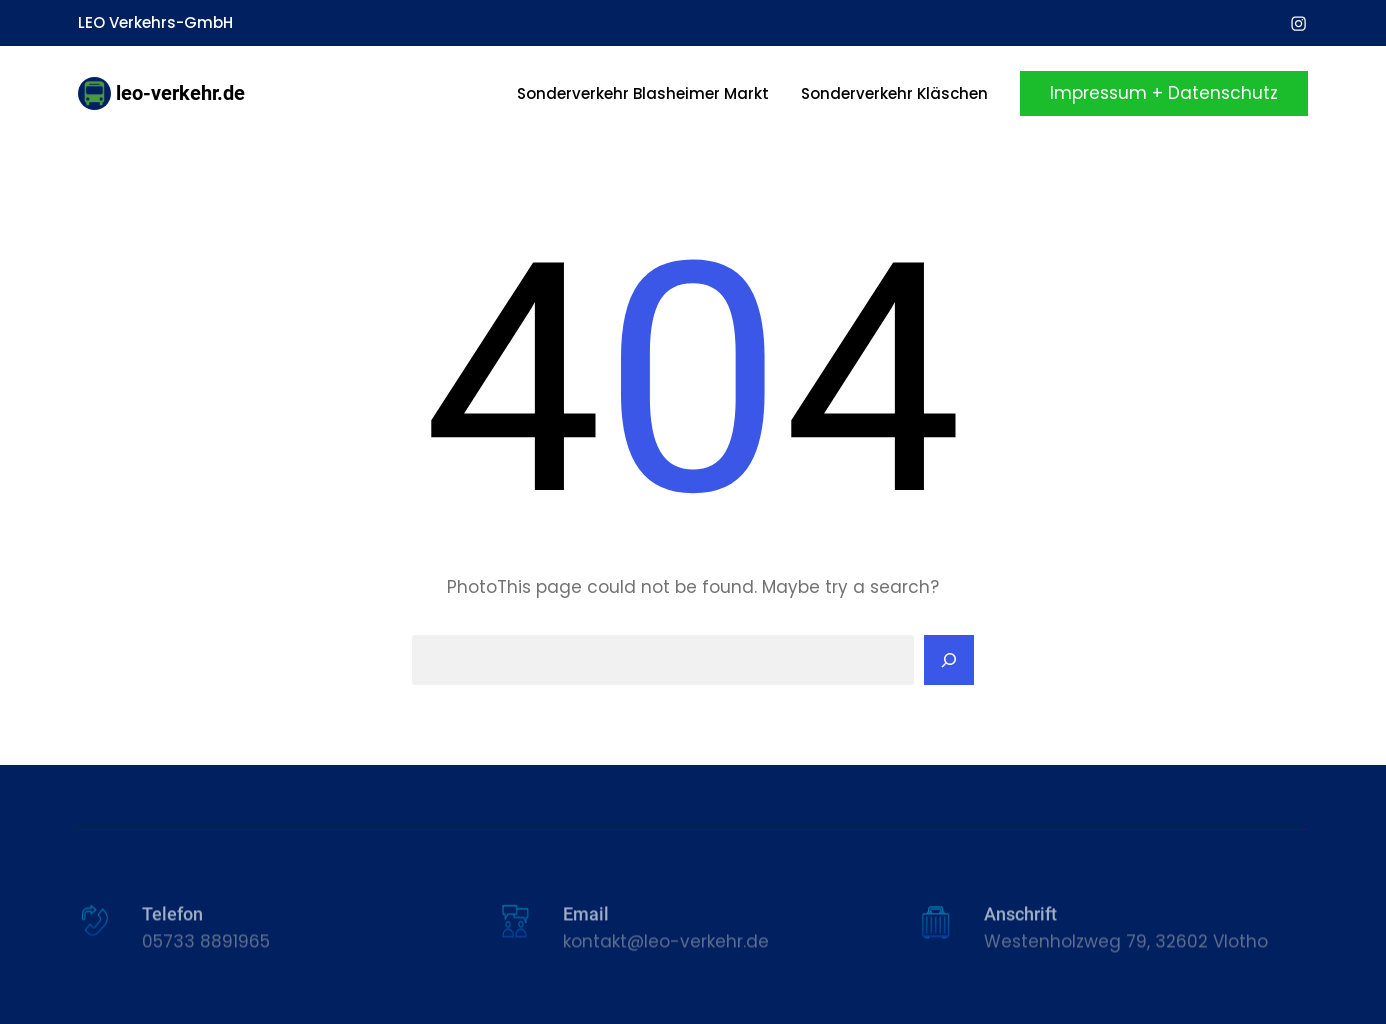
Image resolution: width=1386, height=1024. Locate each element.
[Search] (949, 660)
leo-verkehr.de (180, 93)
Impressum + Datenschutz (1164, 93)
